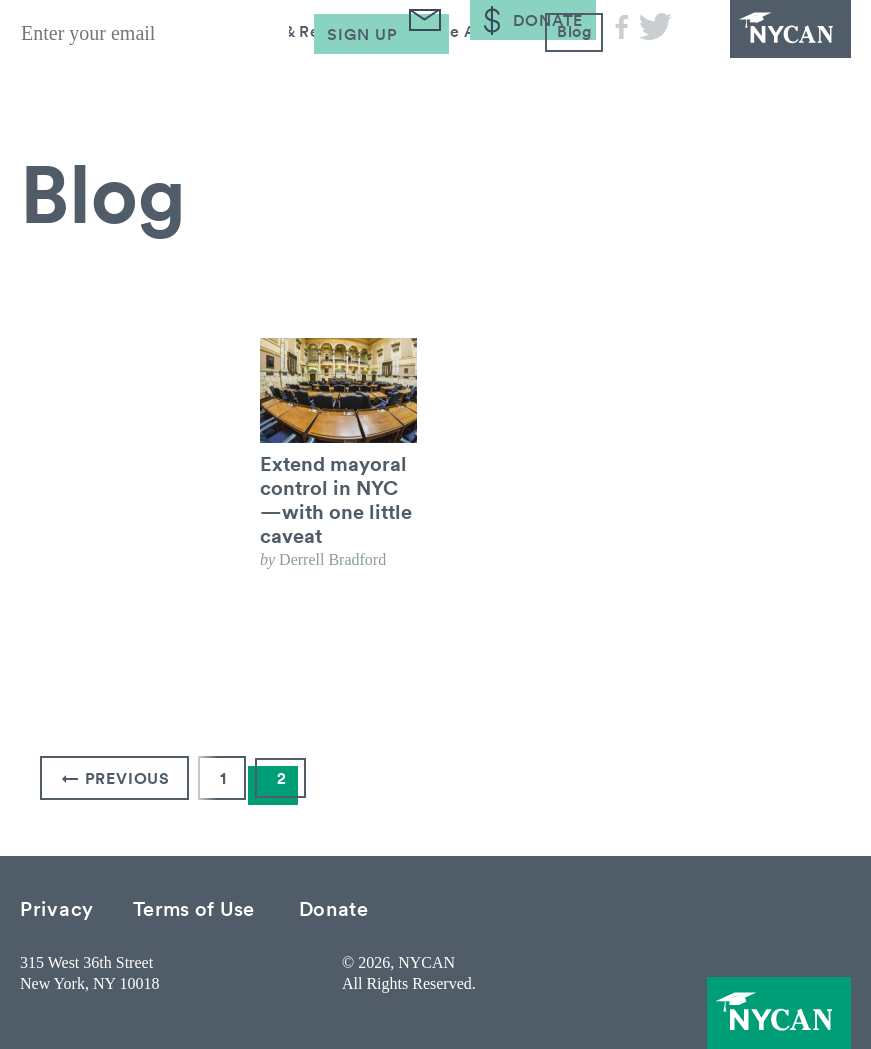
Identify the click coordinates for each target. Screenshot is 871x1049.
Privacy (57, 907)
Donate (334, 907)
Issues (154, 78)
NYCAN (771, 40)
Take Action (465, 78)
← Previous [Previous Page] (116, 778)
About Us (51, 78)
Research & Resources (289, 78)
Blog (573, 78)
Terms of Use (194, 907)
